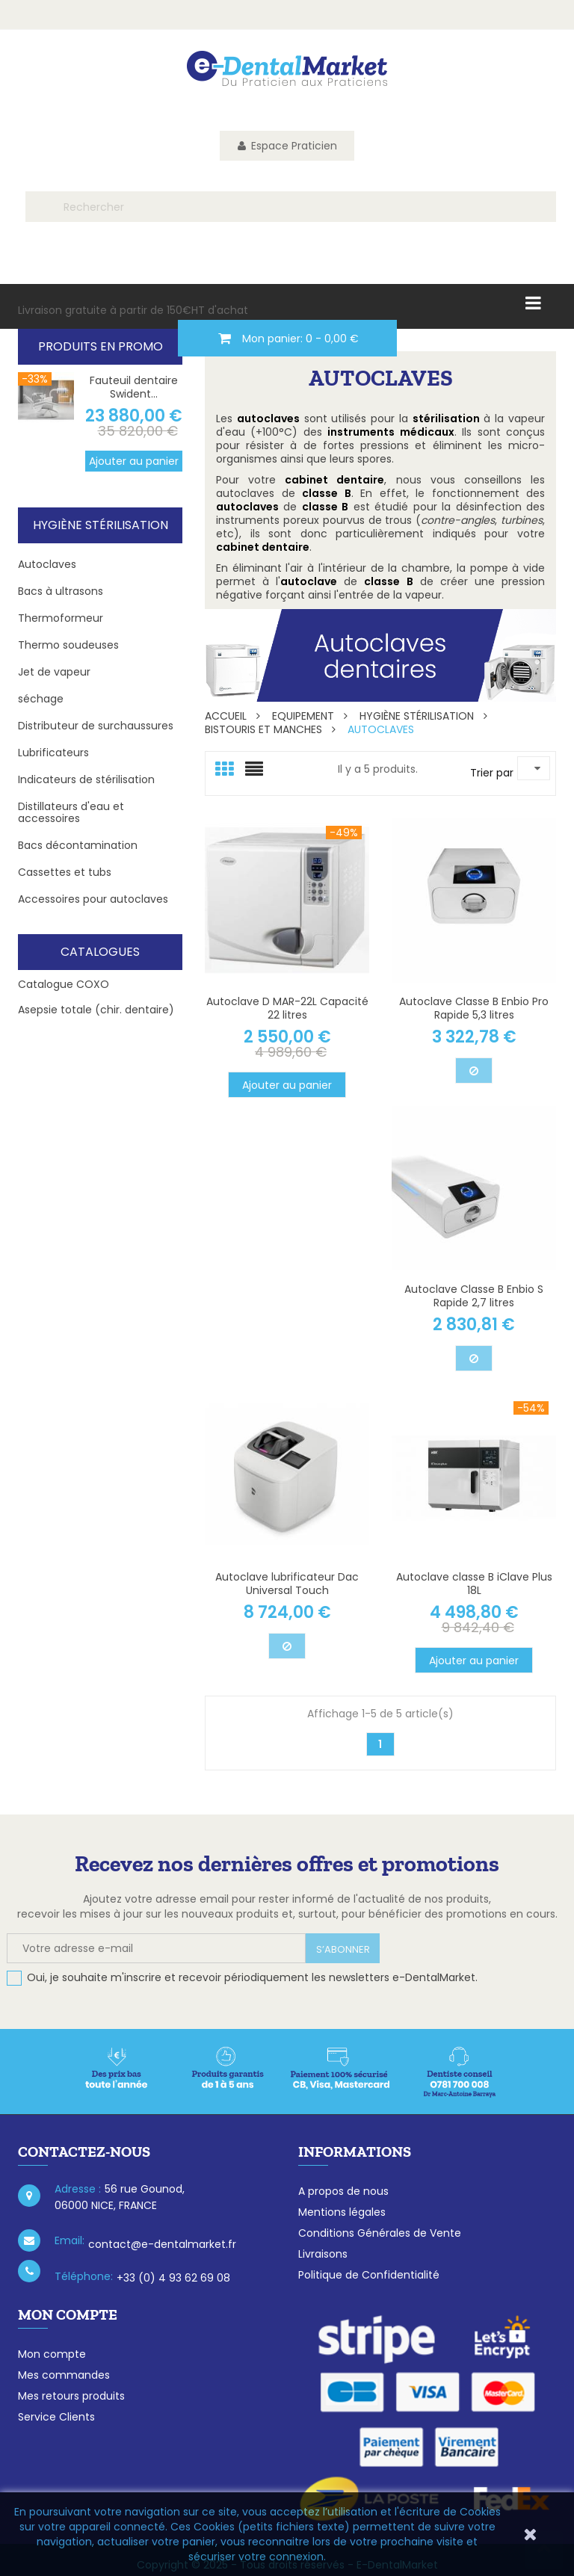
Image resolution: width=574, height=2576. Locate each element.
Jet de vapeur (54, 671)
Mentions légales (342, 2212)
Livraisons (323, 2254)
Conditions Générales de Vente (379, 2233)
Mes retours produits (71, 2396)
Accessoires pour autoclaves (93, 899)
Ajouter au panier (134, 461)
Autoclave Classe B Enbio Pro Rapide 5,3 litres (474, 1008)
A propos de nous (343, 2191)
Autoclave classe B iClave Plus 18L (474, 1583)
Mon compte (52, 2354)
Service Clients (56, 2417)
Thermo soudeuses (68, 644)
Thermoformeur (60, 618)
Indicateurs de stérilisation (86, 779)
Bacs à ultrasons (60, 591)
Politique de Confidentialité (368, 2275)
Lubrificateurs (53, 752)
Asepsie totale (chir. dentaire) (96, 1009)
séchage (41, 698)
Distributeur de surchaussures (95, 725)
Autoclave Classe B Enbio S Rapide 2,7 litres (473, 1296)
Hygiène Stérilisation (100, 525)
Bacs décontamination (78, 845)
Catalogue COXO (63, 984)
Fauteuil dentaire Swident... (134, 387)
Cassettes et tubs (64, 872)
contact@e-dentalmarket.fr (162, 2244)
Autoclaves (47, 564)
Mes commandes (64, 2375)
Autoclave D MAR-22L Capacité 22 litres (287, 1008)
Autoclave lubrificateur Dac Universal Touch (287, 1583)
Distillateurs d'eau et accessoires (71, 812)
